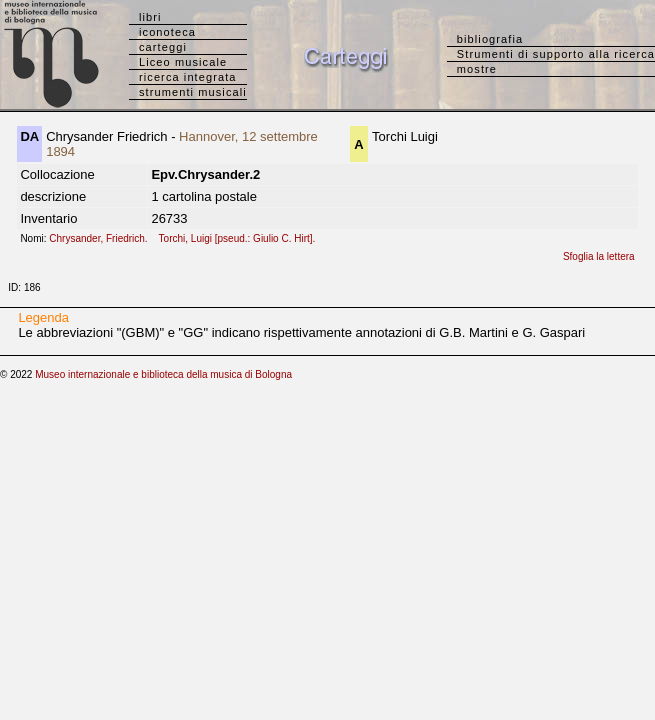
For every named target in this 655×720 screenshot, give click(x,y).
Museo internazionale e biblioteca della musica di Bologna (163, 374)
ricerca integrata (188, 77)
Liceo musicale (183, 62)
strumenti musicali (193, 92)
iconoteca (167, 32)
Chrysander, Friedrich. (102, 238)
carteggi (163, 47)
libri (150, 17)
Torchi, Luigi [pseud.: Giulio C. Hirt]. (241, 238)
